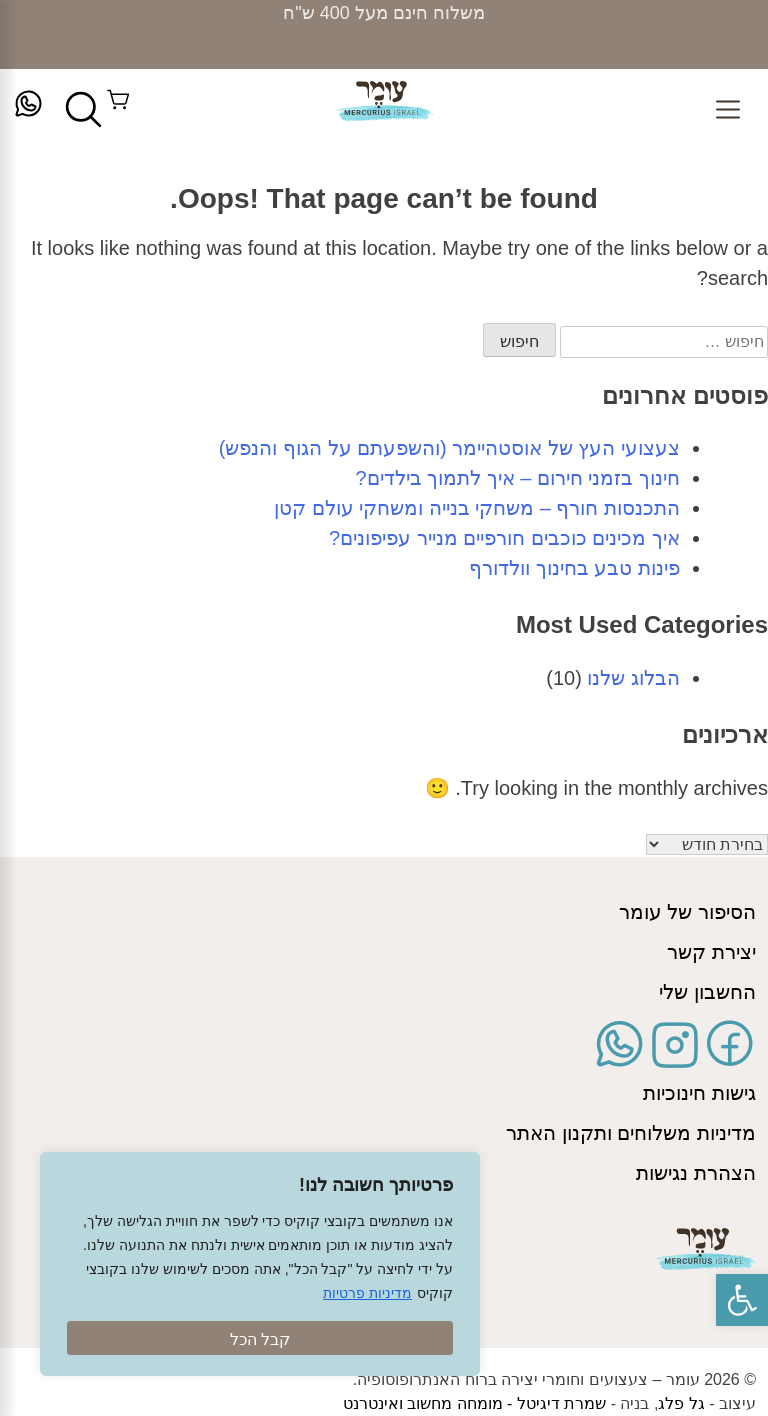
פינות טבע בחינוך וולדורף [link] (574, 568)
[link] (742, 1300)
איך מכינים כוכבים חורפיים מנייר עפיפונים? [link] (504, 538)
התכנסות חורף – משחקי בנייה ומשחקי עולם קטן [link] (477, 508)
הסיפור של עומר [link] (687, 912)
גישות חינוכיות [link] (699, 1093)
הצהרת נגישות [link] (696, 1173)
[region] (260, 1264)
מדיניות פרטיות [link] (367, 1293)
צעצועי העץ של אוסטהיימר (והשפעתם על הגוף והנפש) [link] (449, 448)
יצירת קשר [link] (711, 952)
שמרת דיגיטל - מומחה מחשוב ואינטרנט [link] (475, 1403)
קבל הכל (260, 1339)
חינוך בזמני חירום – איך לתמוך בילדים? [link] (517, 478)
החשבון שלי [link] (707, 992)
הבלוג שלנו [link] (633, 678)
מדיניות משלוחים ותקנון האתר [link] (631, 1133)
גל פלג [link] (681, 1403)
